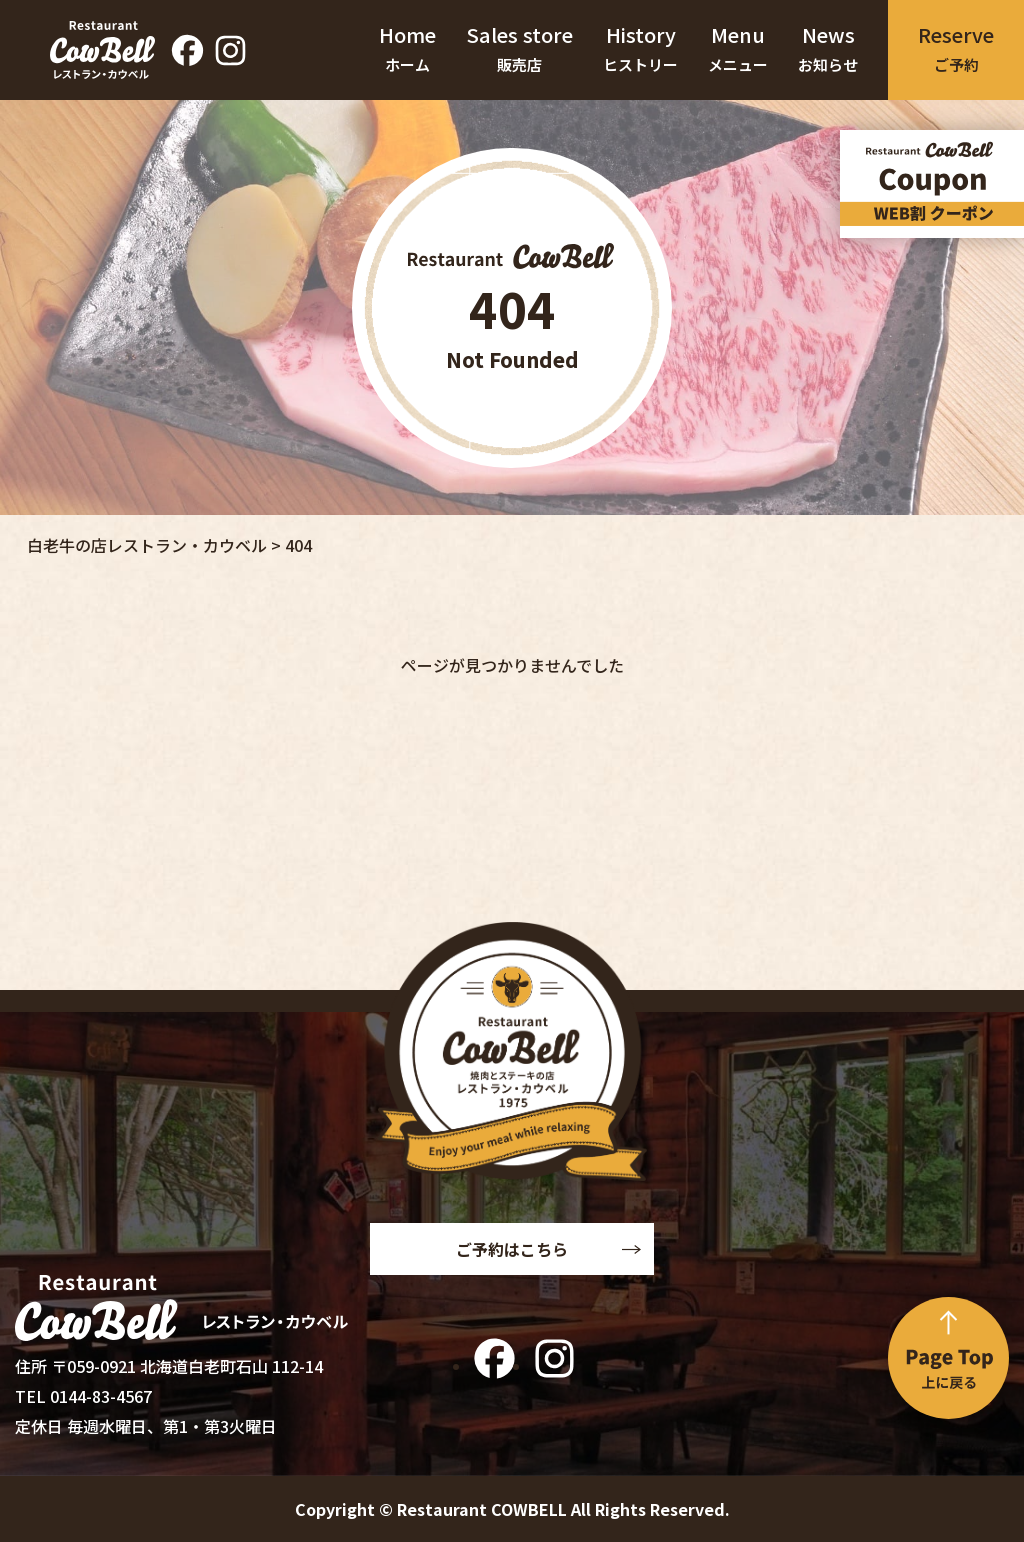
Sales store (519, 50)
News (828, 50)
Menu (738, 50)
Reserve (956, 50)
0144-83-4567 (101, 1396)
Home (407, 50)
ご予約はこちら (512, 1249)
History (640, 50)
